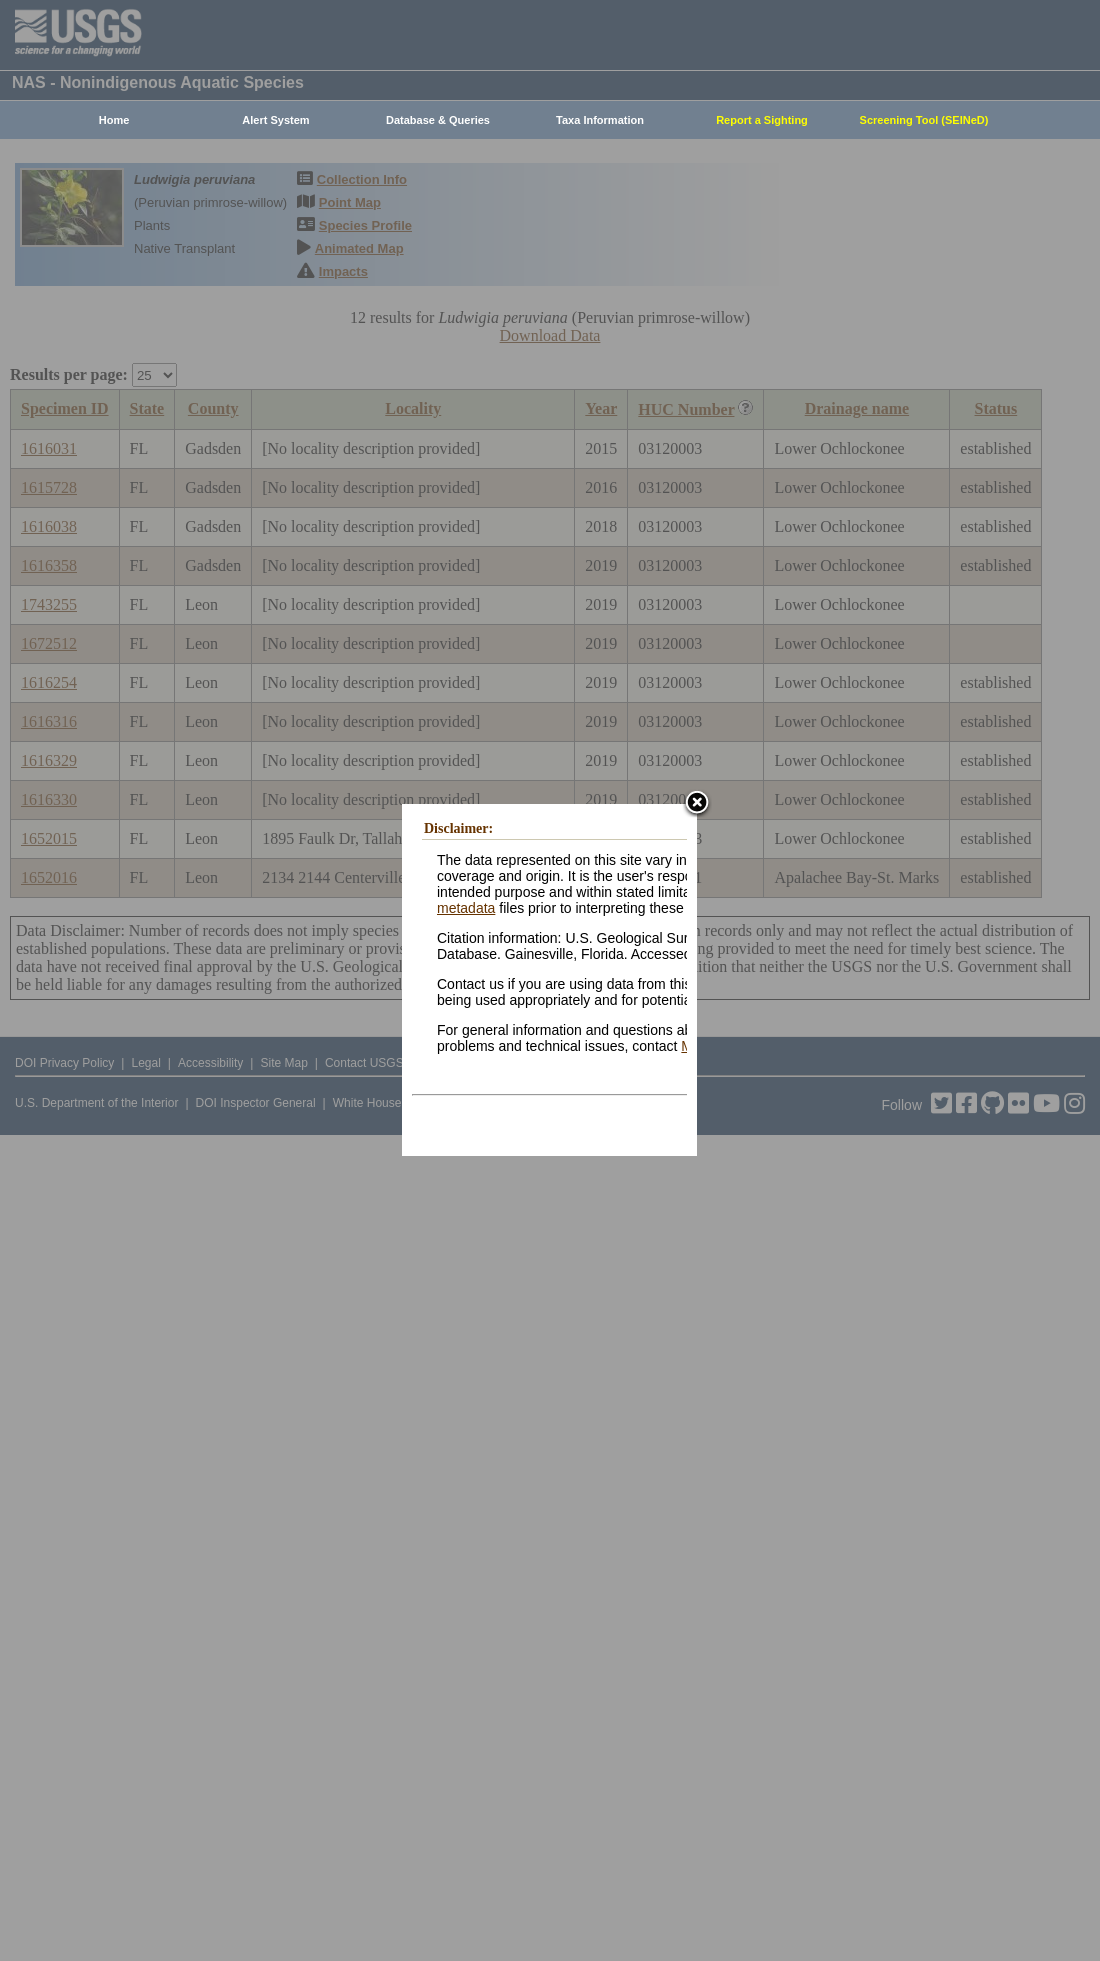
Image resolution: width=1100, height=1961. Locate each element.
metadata (466, 908)
